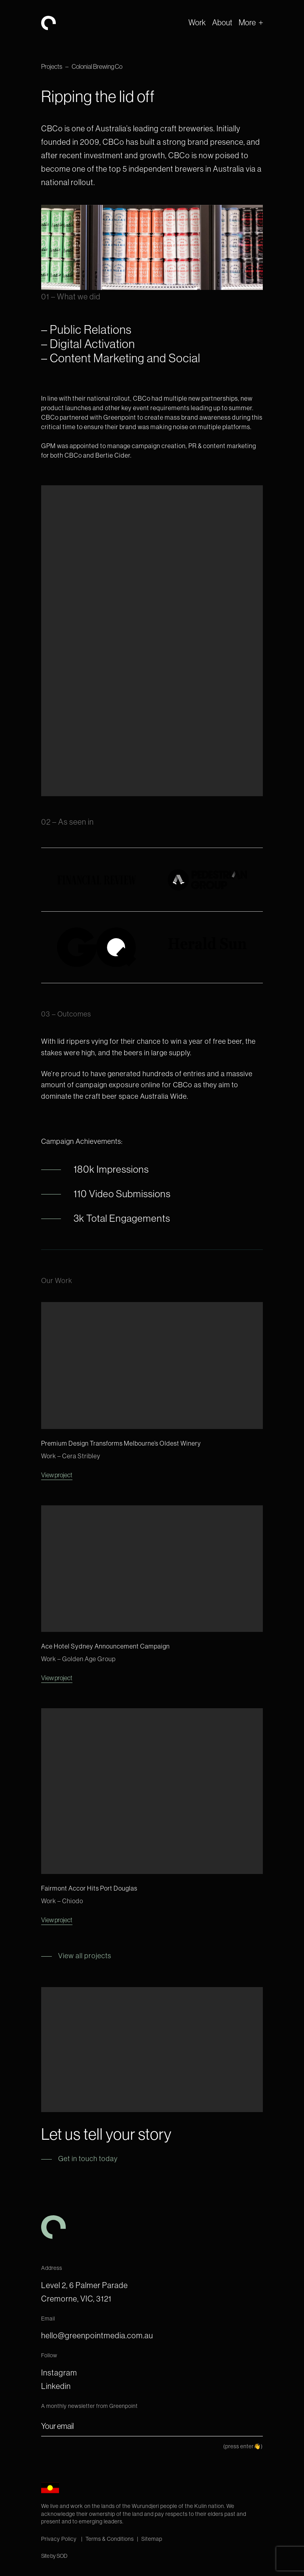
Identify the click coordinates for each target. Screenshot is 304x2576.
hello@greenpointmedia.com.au (97, 2335)
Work (197, 22)
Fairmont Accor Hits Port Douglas (89, 1888)
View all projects (84, 1955)
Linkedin (56, 2386)
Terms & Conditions (110, 2538)
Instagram (59, 2372)
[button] (251, 22)
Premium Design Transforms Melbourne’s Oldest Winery (121, 1443)
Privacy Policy (59, 2538)
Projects (51, 66)
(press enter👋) (243, 2446)
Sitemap (151, 2538)
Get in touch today (88, 2158)
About (222, 22)
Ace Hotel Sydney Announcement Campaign (105, 1646)
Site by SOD (54, 2555)
